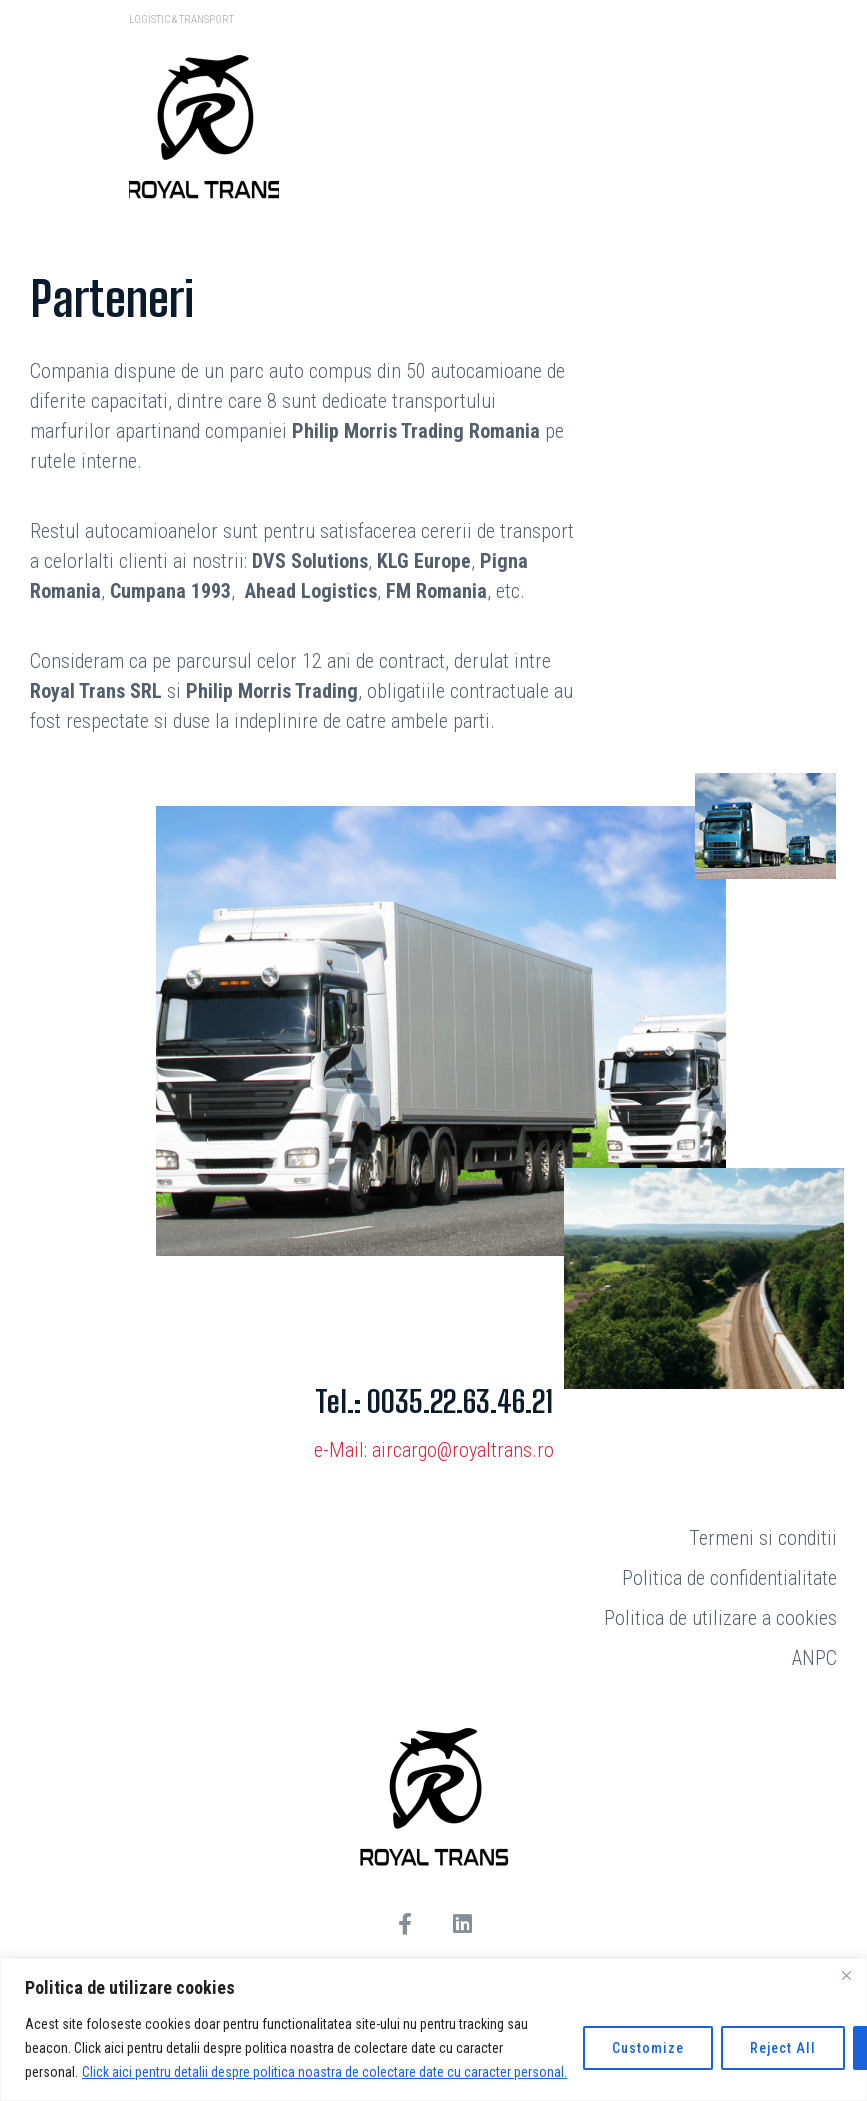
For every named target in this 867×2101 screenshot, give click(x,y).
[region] (433, 2029)
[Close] (846, 1975)
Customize (648, 2048)
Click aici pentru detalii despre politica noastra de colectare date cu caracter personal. (324, 2072)
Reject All (783, 2048)
